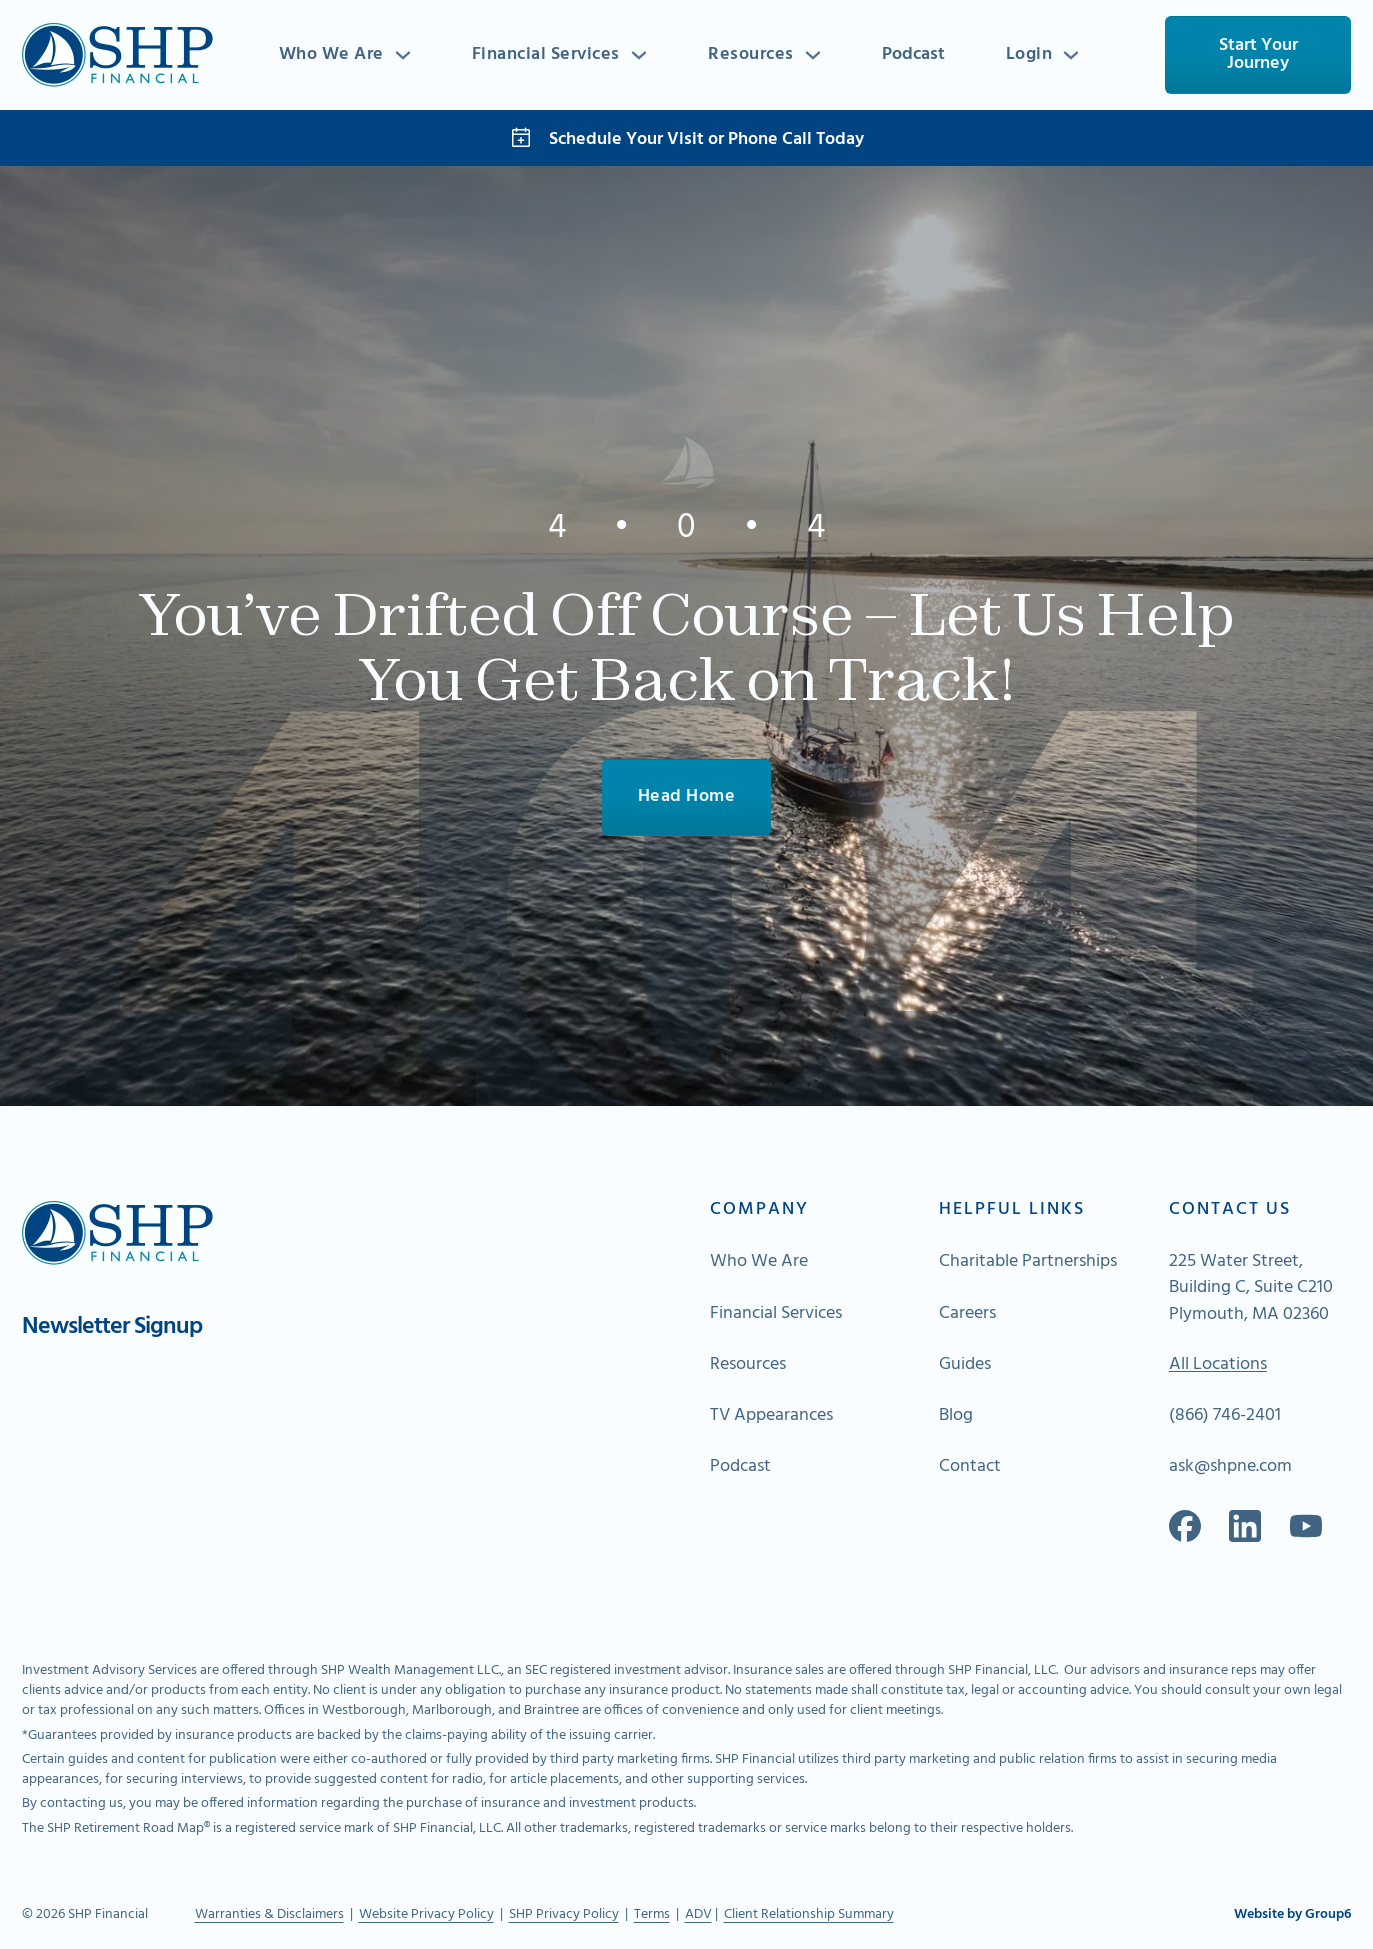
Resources (751, 55)
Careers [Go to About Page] (967, 1314)
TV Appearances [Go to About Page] (771, 1416)
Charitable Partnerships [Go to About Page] (1028, 1262)
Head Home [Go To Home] (687, 796)
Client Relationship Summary (809, 1914)
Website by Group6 (1292, 1915)
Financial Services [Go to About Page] (776, 1314)
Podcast (913, 54)
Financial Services (546, 55)
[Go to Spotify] (1306, 1526)
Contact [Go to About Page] (970, 1467)
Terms (652, 1914)
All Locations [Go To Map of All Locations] (1218, 1365)
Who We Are (331, 55)
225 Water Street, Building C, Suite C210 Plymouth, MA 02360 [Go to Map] (1251, 1288)
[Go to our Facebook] (1185, 1526)
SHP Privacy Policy (564, 1914)
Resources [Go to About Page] (748, 1365)
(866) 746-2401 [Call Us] (1225, 1416)
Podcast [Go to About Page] (740, 1467)
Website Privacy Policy (426, 1914)
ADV (698, 1914)
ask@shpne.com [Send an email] (1230, 1467)
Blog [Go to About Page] (956, 1416)
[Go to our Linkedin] (1245, 1526)
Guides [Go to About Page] (965, 1365)
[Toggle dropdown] (403, 55)
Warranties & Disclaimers (269, 1914)
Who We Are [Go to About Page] (759, 1262)
